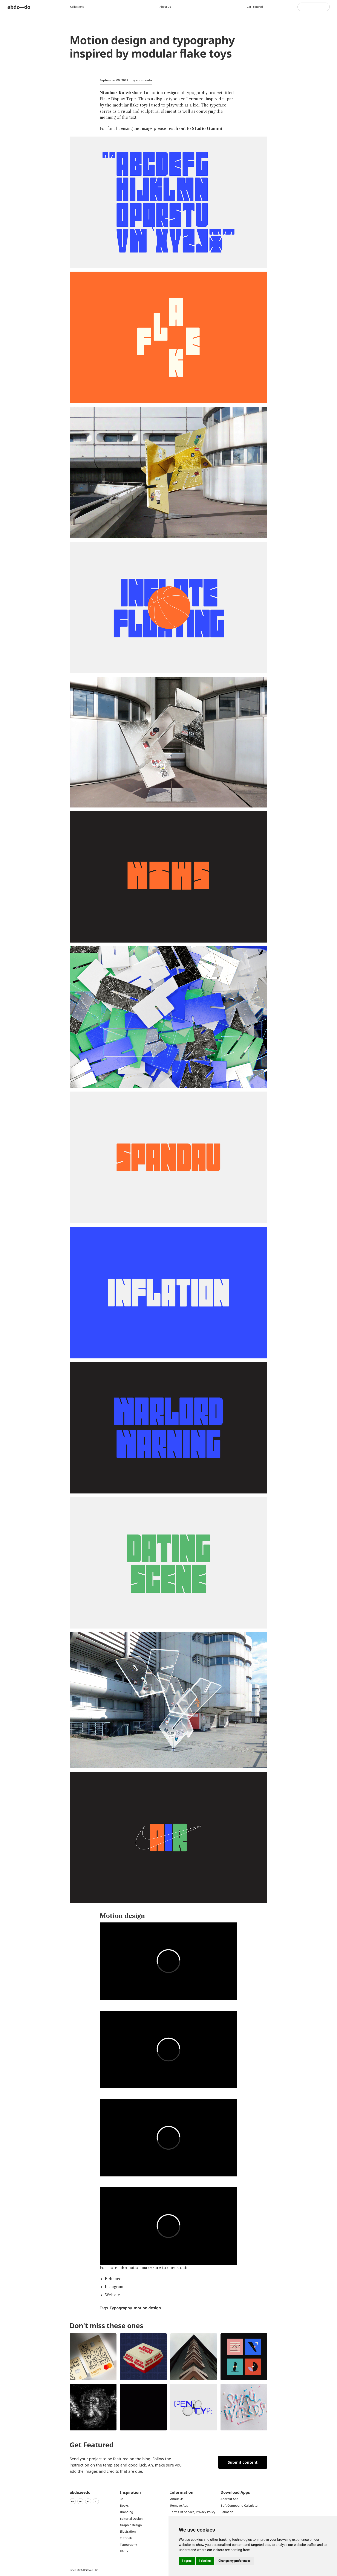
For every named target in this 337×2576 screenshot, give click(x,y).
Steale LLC (91, 2570)
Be (72, 2501)
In (80, 2501)
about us (176, 2499)
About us (165, 7)
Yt (88, 2501)
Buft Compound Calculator (240, 2505)
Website (112, 2295)
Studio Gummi (207, 128)
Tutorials (126, 2538)
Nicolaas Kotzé (115, 92)
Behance (113, 2278)
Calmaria (227, 2512)
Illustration (128, 2531)
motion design (147, 2307)
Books (124, 2505)
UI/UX (124, 2551)
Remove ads (179, 2505)
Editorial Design (131, 2519)
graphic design (131, 2525)
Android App (229, 2499)
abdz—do (18, 6)
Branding (126, 2512)
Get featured (255, 7)
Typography (121, 2307)
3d (122, 2499)
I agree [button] (186, 2560)
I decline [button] (205, 2560)
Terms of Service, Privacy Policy (192, 2512)
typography (128, 2545)
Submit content (243, 2462)
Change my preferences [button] (234, 2560)
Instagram (114, 2286)
